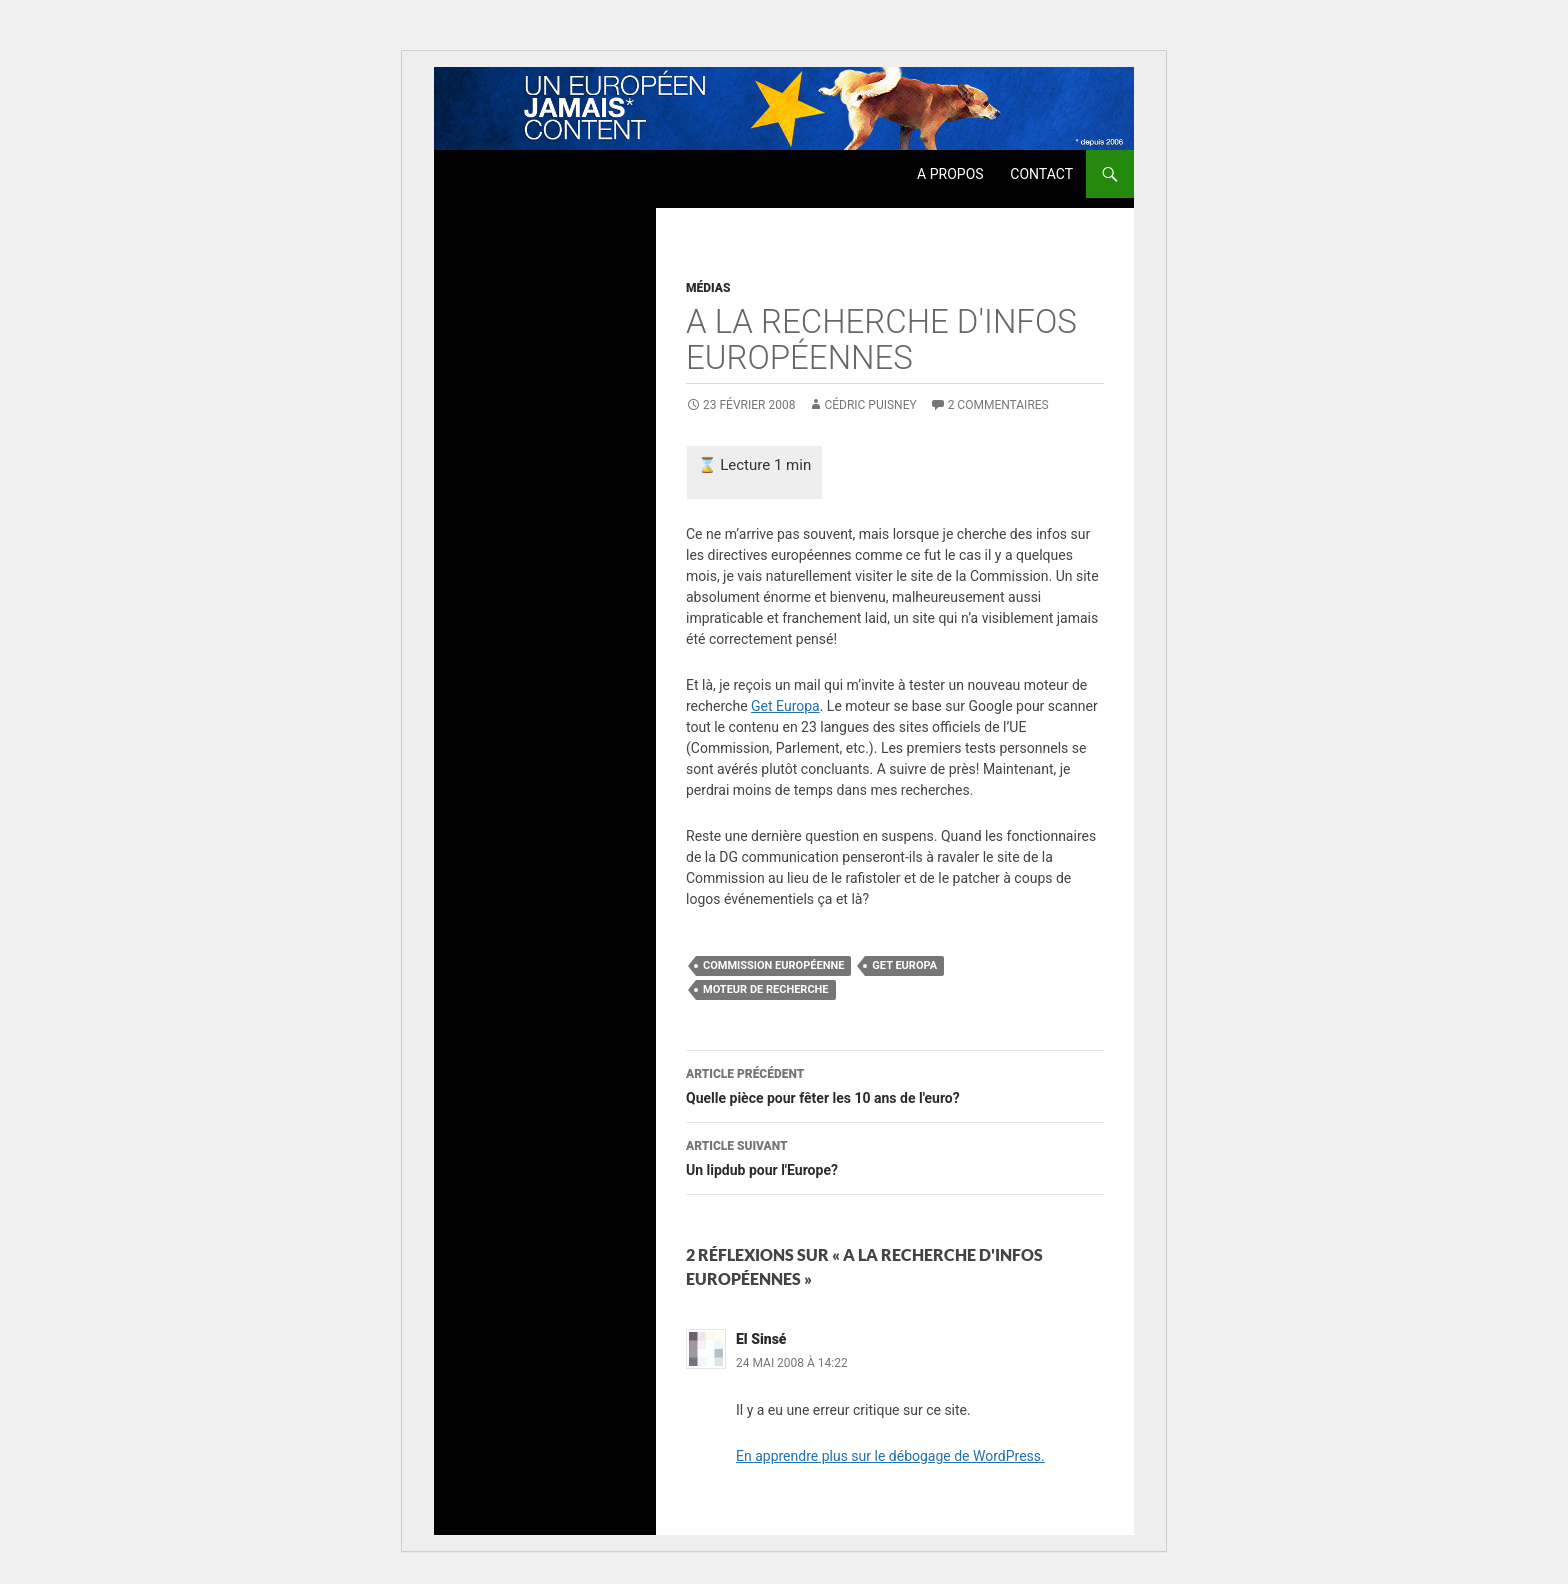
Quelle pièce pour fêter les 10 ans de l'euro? (895, 1084)
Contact (1041, 174)
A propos (950, 174)
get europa (904, 965)
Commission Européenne (773, 965)
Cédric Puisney (870, 405)
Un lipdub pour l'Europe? (895, 1156)
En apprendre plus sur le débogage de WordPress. (890, 1456)
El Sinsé (761, 1339)
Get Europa (785, 706)
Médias (708, 288)
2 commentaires (998, 405)
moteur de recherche (766, 989)
